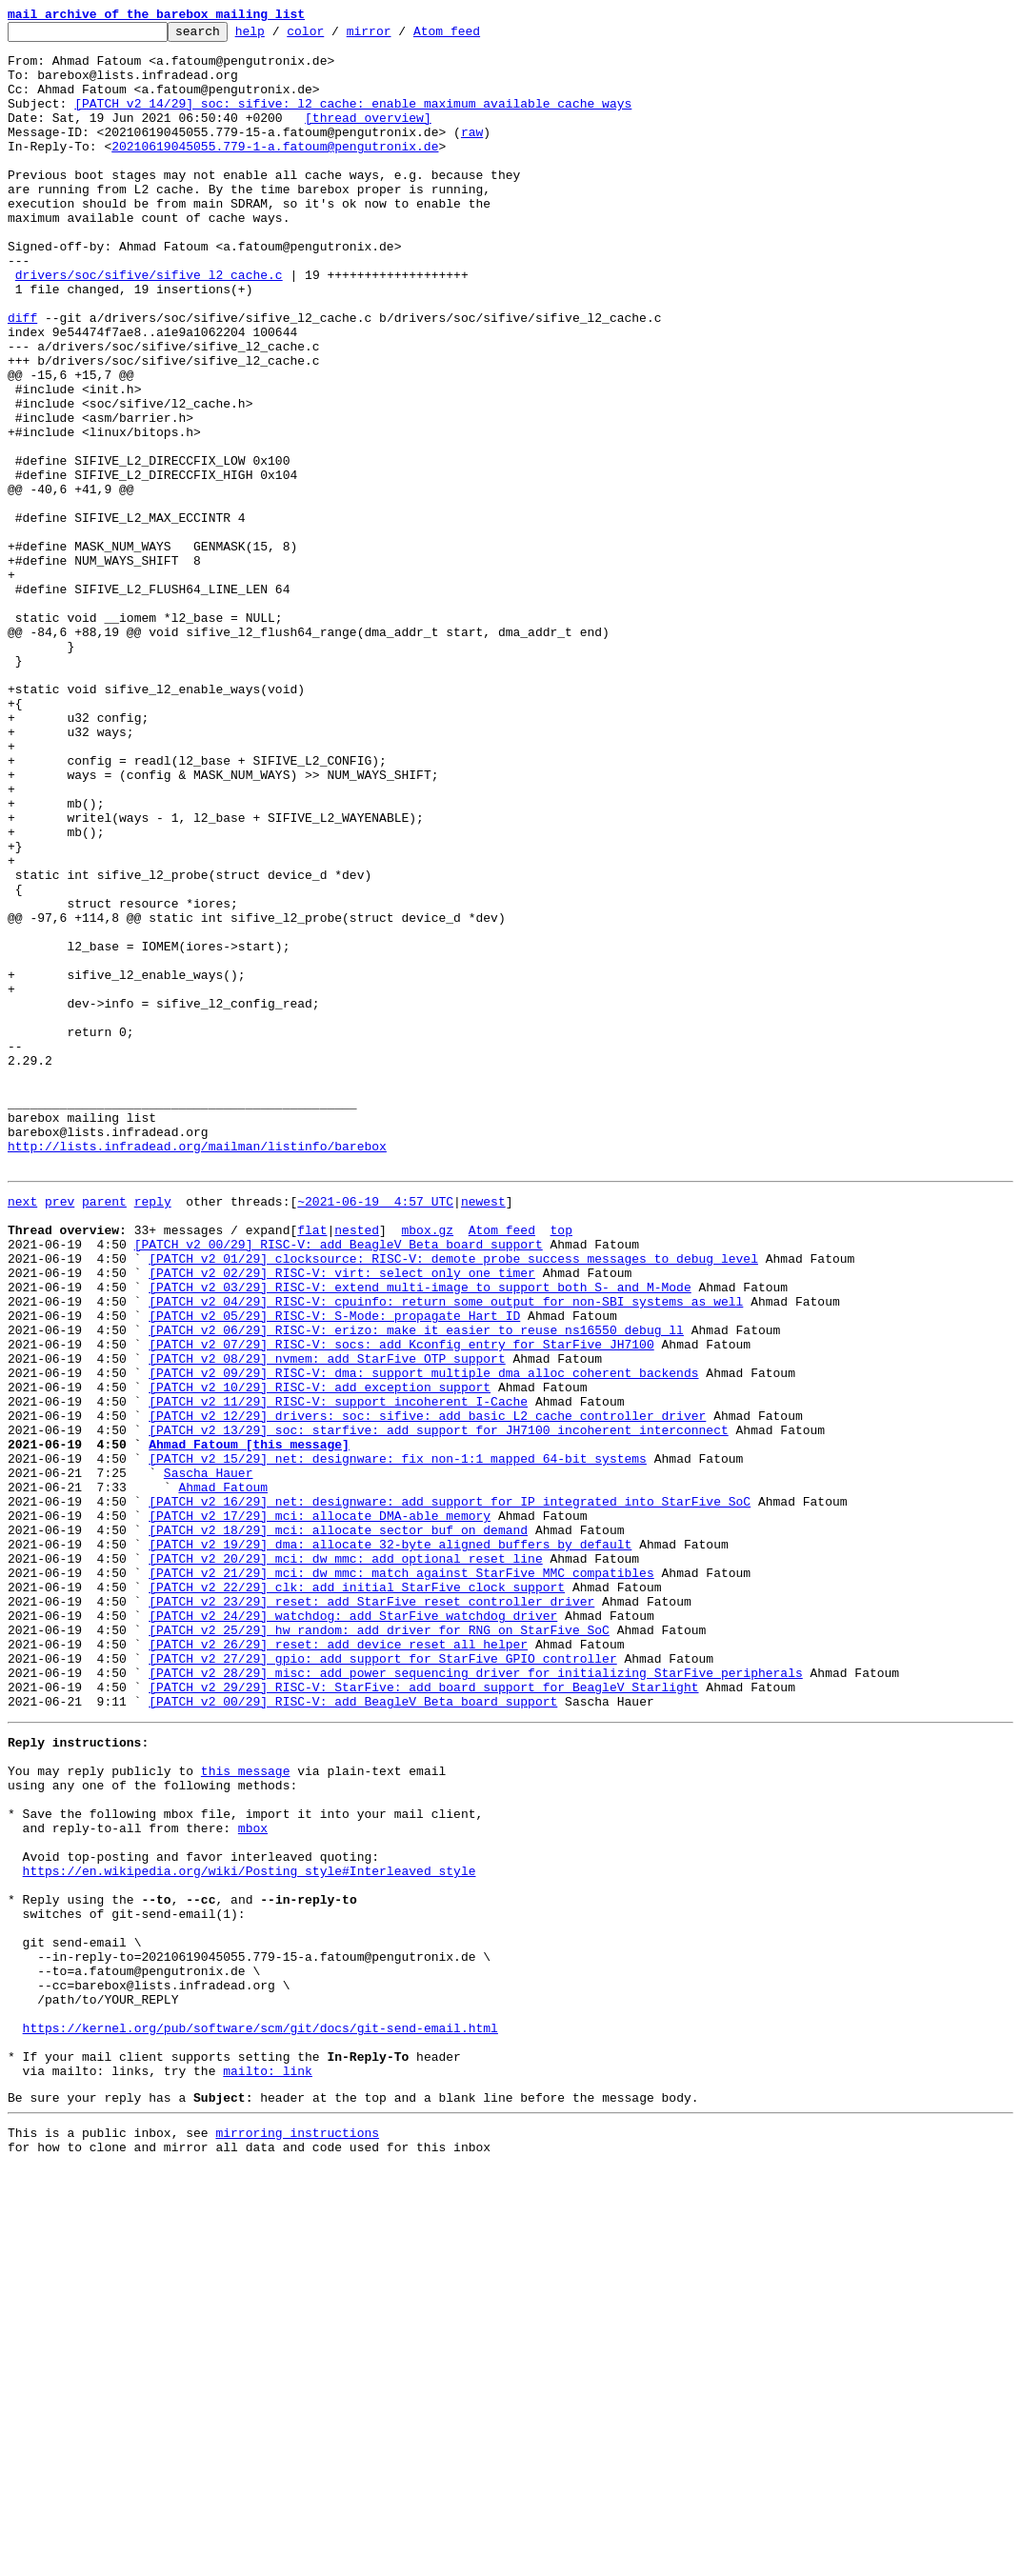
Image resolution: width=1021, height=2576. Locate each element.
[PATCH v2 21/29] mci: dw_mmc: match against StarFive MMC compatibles (401, 1878)
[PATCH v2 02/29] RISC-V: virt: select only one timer (342, 1518)
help (279, 36)
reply (152, 1432)
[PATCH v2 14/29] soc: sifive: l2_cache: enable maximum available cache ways (352, 120)
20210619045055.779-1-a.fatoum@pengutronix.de (274, 171)
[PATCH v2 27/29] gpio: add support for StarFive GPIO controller (382, 1980)
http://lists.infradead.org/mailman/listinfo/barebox (197, 1371)
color (334, 36)
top (560, 1466)
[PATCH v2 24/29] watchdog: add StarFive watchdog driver (353, 1929)
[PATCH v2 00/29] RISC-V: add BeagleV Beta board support (338, 1483)
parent (104, 1432)
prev (59, 1432)
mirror (398, 36)
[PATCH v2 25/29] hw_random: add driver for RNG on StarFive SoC (379, 1946)
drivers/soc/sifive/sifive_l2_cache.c (149, 325)
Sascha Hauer (208, 1758)
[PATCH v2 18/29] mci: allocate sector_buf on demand (338, 1826)
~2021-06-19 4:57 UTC (375, 1432)
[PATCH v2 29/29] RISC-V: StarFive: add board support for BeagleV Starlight (423, 2015)
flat (312, 1466)
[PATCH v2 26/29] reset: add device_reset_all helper (338, 1963)
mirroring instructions (297, 2537)
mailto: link (267, 2470)
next (22, 1432)
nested (356, 1466)
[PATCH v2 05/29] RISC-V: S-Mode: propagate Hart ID (334, 1569)
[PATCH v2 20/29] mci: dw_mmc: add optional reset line (345, 1860)
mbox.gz (427, 1466)
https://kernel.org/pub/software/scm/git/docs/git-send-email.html (260, 2418)
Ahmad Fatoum (223, 1775)
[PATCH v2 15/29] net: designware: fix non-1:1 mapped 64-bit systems (398, 1740)
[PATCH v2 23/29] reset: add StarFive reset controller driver (371, 1912)
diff (22, 377)
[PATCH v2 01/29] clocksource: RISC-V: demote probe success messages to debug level (453, 1500)
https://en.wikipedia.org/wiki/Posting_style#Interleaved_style (249, 2230)
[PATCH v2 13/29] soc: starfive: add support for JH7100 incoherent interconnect (438, 1706)
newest (483, 1432)
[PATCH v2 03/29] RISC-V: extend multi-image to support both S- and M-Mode (420, 1535)
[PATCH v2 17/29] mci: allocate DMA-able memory (319, 1809)
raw (472, 154)
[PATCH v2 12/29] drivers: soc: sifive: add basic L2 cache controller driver (427, 1689)
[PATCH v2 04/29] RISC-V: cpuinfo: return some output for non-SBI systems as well (446, 1552)
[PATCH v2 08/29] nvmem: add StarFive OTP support (327, 1620)
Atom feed (476, 36)
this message (245, 2110)
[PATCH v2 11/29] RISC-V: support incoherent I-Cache (338, 1672)
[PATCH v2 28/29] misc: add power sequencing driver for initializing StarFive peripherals (475, 1998)
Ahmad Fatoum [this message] (249, 1723)
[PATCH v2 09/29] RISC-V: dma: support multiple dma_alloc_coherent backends (423, 1638)
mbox (253, 2178)
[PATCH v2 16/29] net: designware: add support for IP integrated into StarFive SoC (450, 1792)
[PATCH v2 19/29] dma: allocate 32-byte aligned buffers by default (390, 1843)
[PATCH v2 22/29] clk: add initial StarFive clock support (357, 1895)
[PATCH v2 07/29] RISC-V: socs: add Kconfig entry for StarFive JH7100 (401, 1603)
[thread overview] (368, 137)
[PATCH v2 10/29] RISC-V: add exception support (319, 1655)
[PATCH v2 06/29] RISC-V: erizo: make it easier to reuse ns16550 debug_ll (416, 1586)
